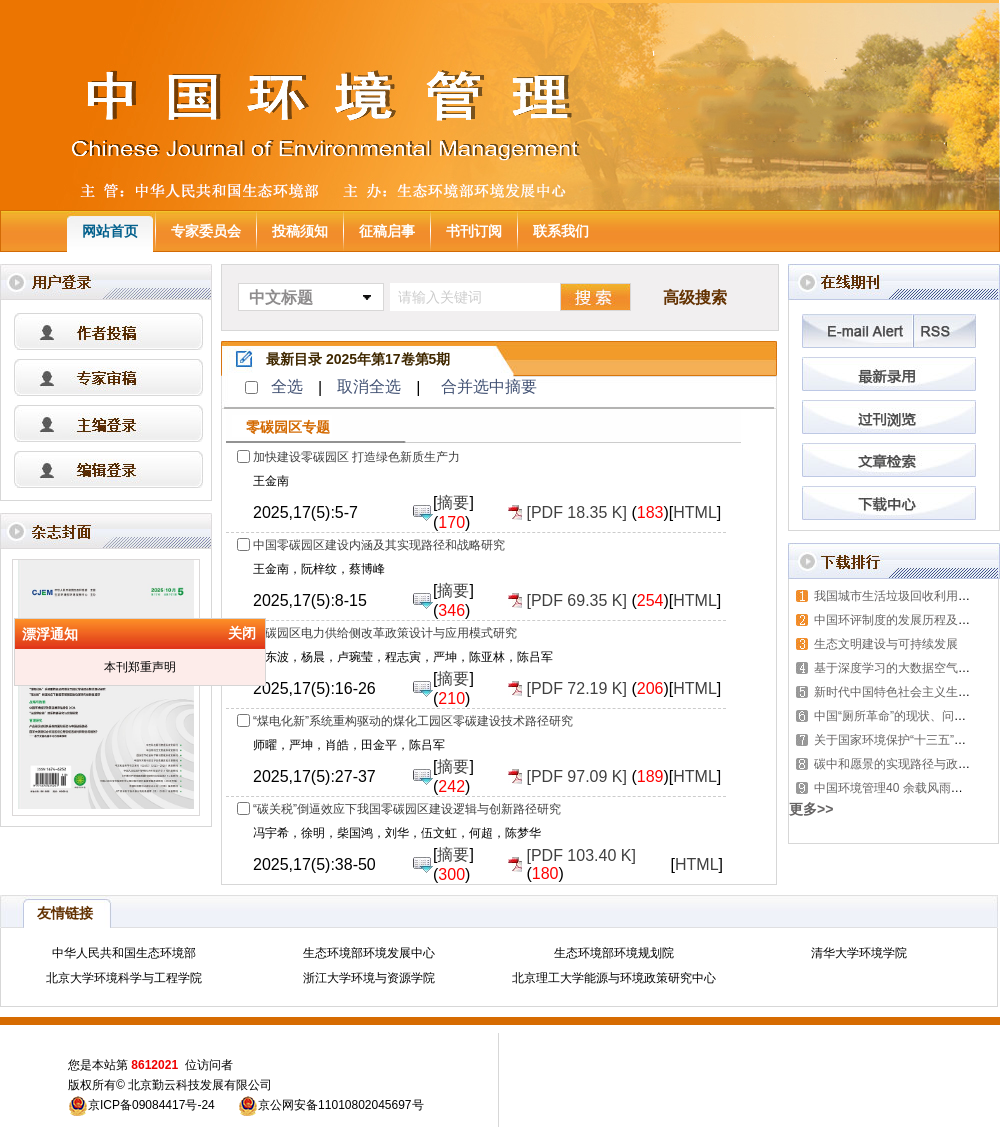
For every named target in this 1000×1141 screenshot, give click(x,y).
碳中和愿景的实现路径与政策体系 (904, 764)
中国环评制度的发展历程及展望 (898, 620)
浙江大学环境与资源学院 (369, 978)
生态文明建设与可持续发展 (886, 644)
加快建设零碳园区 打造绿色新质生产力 (356, 457)
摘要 (453, 502)
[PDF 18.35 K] (576, 512)
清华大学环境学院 (859, 953)
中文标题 (281, 297)
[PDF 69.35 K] (576, 600)
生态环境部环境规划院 (614, 953)
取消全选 (369, 386)
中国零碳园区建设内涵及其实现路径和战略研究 (379, 545)
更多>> (811, 809)
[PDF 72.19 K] (576, 688)
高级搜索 (695, 297)
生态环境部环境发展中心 (369, 953)
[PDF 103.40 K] (580, 855)
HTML (695, 512)
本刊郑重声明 (134, 673)
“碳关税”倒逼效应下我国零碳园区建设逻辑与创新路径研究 (407, 809)
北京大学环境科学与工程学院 (124, 978)
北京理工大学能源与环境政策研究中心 (614, 978)
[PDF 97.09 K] (576, 776)
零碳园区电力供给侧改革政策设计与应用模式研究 (385, 633)
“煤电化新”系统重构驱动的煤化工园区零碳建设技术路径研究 (413, 721)
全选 (287, 386)
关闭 (236, 639)
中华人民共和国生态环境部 (124, 953)
